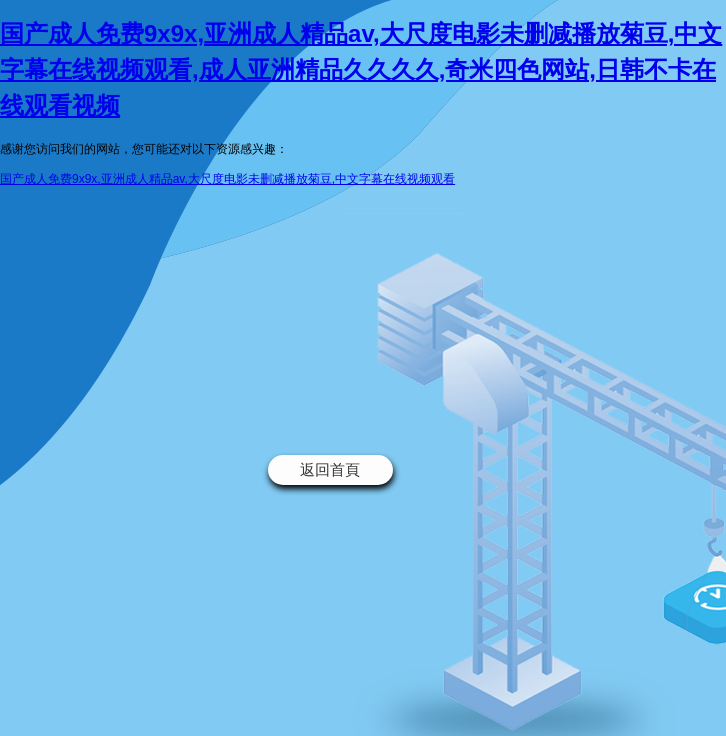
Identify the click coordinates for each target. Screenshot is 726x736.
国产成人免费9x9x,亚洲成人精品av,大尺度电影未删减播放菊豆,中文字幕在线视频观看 (227, 179)
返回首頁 (330, 469)
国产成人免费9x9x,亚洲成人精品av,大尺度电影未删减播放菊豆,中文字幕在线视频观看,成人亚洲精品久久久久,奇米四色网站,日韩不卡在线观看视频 (361, 69)
